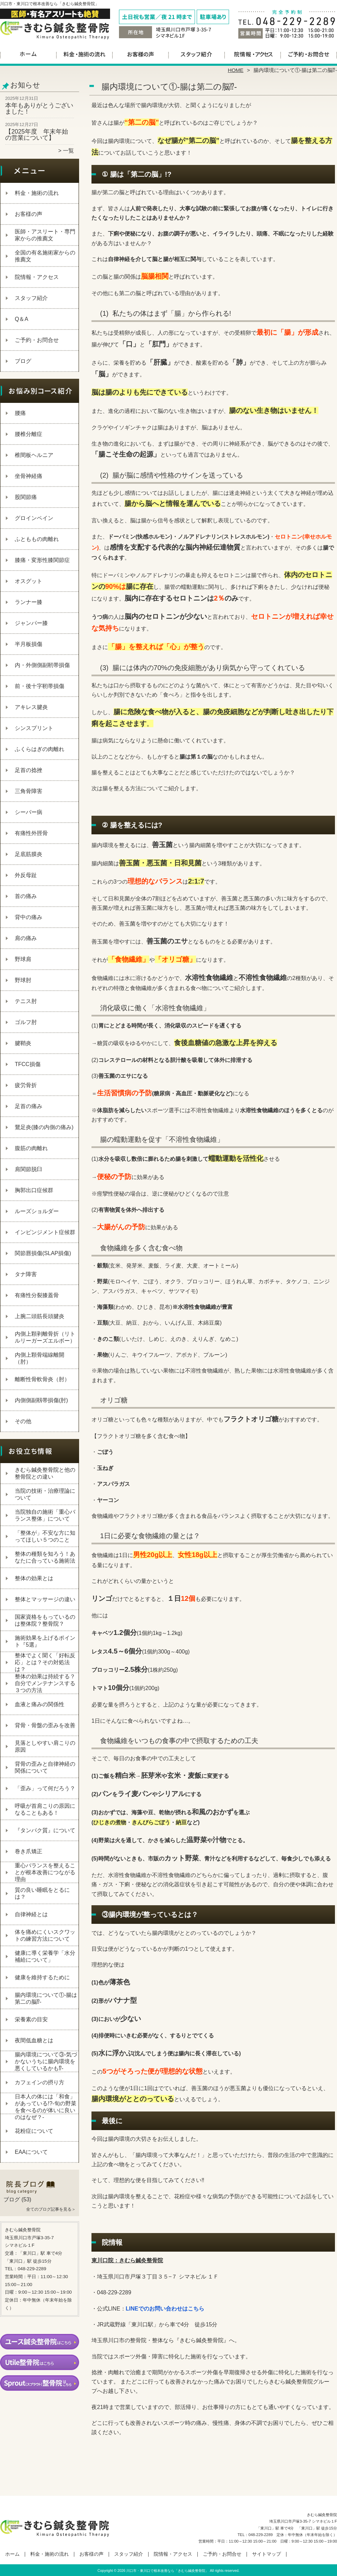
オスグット (28, 581)
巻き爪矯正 (28, 1851)
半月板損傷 (28, 644)
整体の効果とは (34, 1578)
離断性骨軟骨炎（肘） (42, 1379)
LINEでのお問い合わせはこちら (165, 2309)
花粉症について (34, 2131)
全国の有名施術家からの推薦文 (45, 256)
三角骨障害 (28, 791)
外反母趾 (26, 875)
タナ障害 (26, 1274)
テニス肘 (26, 1001)
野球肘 (23, 980)
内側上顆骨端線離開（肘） (39, 1358)
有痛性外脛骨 (31, 833)
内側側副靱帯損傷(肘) (41, 1400)
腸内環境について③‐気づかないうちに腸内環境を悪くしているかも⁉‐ (46, 2061)
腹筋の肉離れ (31, 1148)
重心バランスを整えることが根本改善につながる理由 (45, 1872)
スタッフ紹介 (196, 54)
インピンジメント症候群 (45, 1232)
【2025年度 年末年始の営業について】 (36, 134)
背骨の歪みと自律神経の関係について (45, 1767)
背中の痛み (28, 917)
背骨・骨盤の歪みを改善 (45, 1725)
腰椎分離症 (28, 434)
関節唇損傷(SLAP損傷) (43, 1253)
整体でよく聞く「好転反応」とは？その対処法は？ (45, 1662)
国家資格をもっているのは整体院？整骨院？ (45, 1620)
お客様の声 (140, 54)
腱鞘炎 (23, 1043)
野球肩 (23, 959)
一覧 (68, 151)
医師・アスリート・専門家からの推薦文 (45, 235)
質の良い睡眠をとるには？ (42, 1893)
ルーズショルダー (37, 1211)
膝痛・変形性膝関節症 (42, 560)
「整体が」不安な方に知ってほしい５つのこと (45, 1536)
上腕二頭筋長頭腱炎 (39, 1316)
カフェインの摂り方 (39, 2082)
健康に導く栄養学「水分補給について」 (45, 1956)
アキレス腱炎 (31, 707)
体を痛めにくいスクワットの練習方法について (45, 1935)
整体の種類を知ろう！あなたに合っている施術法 (45, 1557)
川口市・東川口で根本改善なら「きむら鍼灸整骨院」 (167, 2571)
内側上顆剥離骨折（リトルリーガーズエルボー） (45, 1337)
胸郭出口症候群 (34, 1190)
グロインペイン (34, 518)
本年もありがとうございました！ (39, 108)
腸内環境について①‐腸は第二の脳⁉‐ (46, 1998)
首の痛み (26, 896)
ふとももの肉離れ (37, 539)
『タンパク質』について (45, 1830)
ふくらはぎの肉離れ (39, 749)
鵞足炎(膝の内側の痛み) (44, 1127)
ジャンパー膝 (31, 623)
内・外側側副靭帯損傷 (42, 665)
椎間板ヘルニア (34, 455)
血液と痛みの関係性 (39, 1704)
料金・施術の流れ (84, 54)
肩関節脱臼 (28, 1169)
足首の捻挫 (28, 770)
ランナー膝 (28, 602)
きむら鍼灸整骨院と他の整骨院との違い (45, 1473)
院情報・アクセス (253, 54)
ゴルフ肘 (26, 1022)
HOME (235, 70)
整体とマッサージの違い (45, 1599)
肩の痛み (26, 938)
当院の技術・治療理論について (45, 1494)
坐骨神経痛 (28, 476)
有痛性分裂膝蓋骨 (37, 1295)
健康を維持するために (42, 1977)
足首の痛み (28, 1106)
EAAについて (31, 2152)
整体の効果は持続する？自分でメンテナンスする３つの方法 (45, 1683)
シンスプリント (34, 728)
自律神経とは (31, 1914)
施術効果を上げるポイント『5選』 (45, 1641)
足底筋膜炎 (28, 854)
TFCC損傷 (28, 1064)
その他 (23, 1421)
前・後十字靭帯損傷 (39, 686)
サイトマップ (266, 2554)
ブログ (23, 361)
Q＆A (21, 319)
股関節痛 (26, 497)
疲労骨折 (26, 1085)
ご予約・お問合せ (309, 54)
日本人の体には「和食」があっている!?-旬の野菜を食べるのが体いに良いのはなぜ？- (45, 2107)
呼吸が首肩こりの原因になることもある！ (45, 1809)
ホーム (28, 54)
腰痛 (20, 413)
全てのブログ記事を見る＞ (51, 2209)
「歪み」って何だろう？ (45, 1788)
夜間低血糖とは (34, 2040)
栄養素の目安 (31, 2019)
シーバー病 (28, 812)
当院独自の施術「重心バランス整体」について (45, 1515)
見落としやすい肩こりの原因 (45, 1746)
